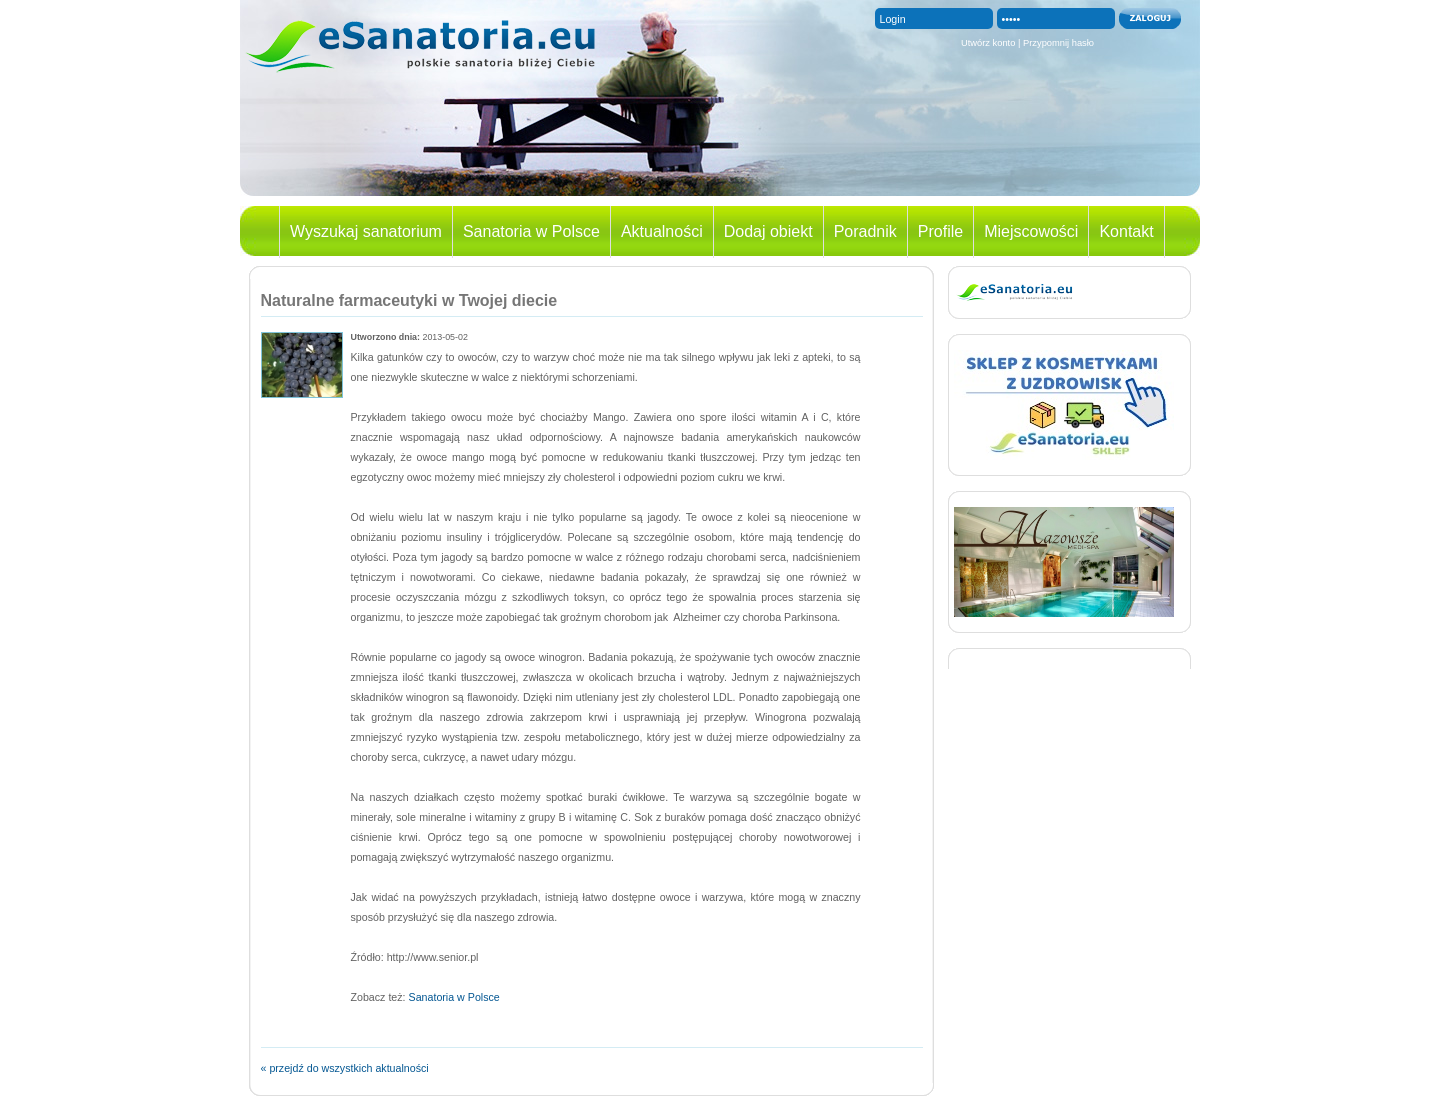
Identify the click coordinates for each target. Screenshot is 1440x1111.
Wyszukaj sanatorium (366, 231)
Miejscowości (1031, 231)
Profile (940, 231)
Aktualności (662, 231)
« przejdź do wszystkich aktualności (345, 1068)
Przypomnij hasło (1058, 43)
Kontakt (1126, 231)
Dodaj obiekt (768, 231)
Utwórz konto (988, 43)
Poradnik (865, 231)
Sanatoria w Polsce (531, 231)
